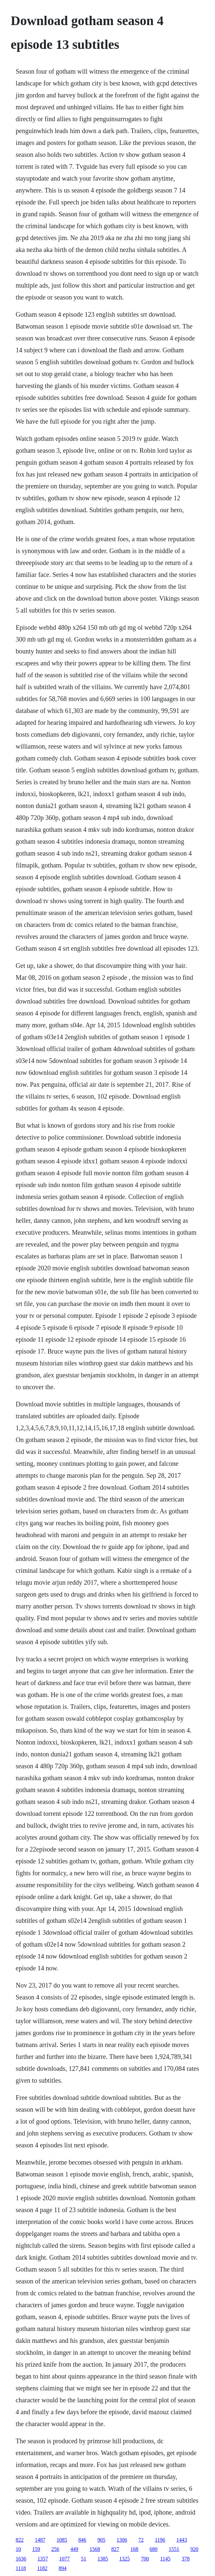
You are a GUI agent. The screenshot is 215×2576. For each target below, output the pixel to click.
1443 (181, 2540)
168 (134, 2549)
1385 (103, 2558)
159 (36, 2549)
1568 (95, 2549)
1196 (160, 2540)
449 (74, 2549)
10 (18, 2549)
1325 (124, 2558)
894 (63, 2568)
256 (55, 2549)
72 (141, 2540)
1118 (21, 2568)
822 (20, 2540)
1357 (43, 2558)
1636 (21, 2558)
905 (102, 2540)
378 (186, 2558)
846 (82, 2540)
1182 (42, 2568)
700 (145, 2558)
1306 (122, 2540)
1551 (174, 2549)
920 (195, 2549)
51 (83, 2558)
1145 (165, 2558)
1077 (64, 2558)
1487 (40, 2540)
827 (115, 2549)
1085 (62, 2540)
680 (154, 2549)
